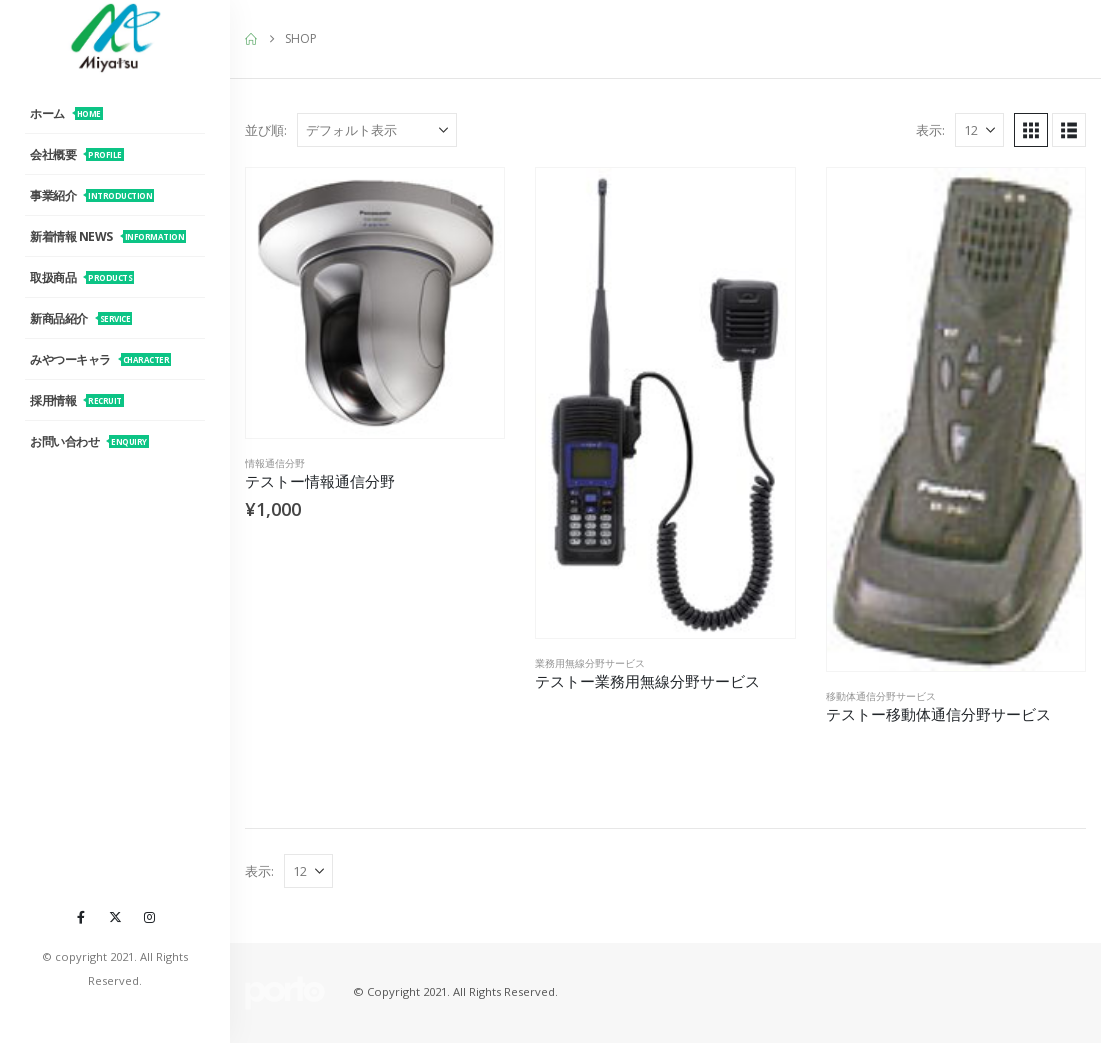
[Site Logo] (115, 37)
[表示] (979, 130)
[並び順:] (377, 130)
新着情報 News (108, 236)
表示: (930, 130)
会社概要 (77, 154)
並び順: (266, 130)
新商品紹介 (81, 318)
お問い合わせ (89, 441)
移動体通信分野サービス (881, 696)
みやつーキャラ (100, 359)
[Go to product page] (375, 303)
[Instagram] (149, 917)
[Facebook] (81, 917)
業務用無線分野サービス (590, 663)
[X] (115, 917)
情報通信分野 (275, 463)
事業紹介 (92, 195)
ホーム (66, 113)
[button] (1031, 130)
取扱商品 (82, 277)
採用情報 (77, 400)
